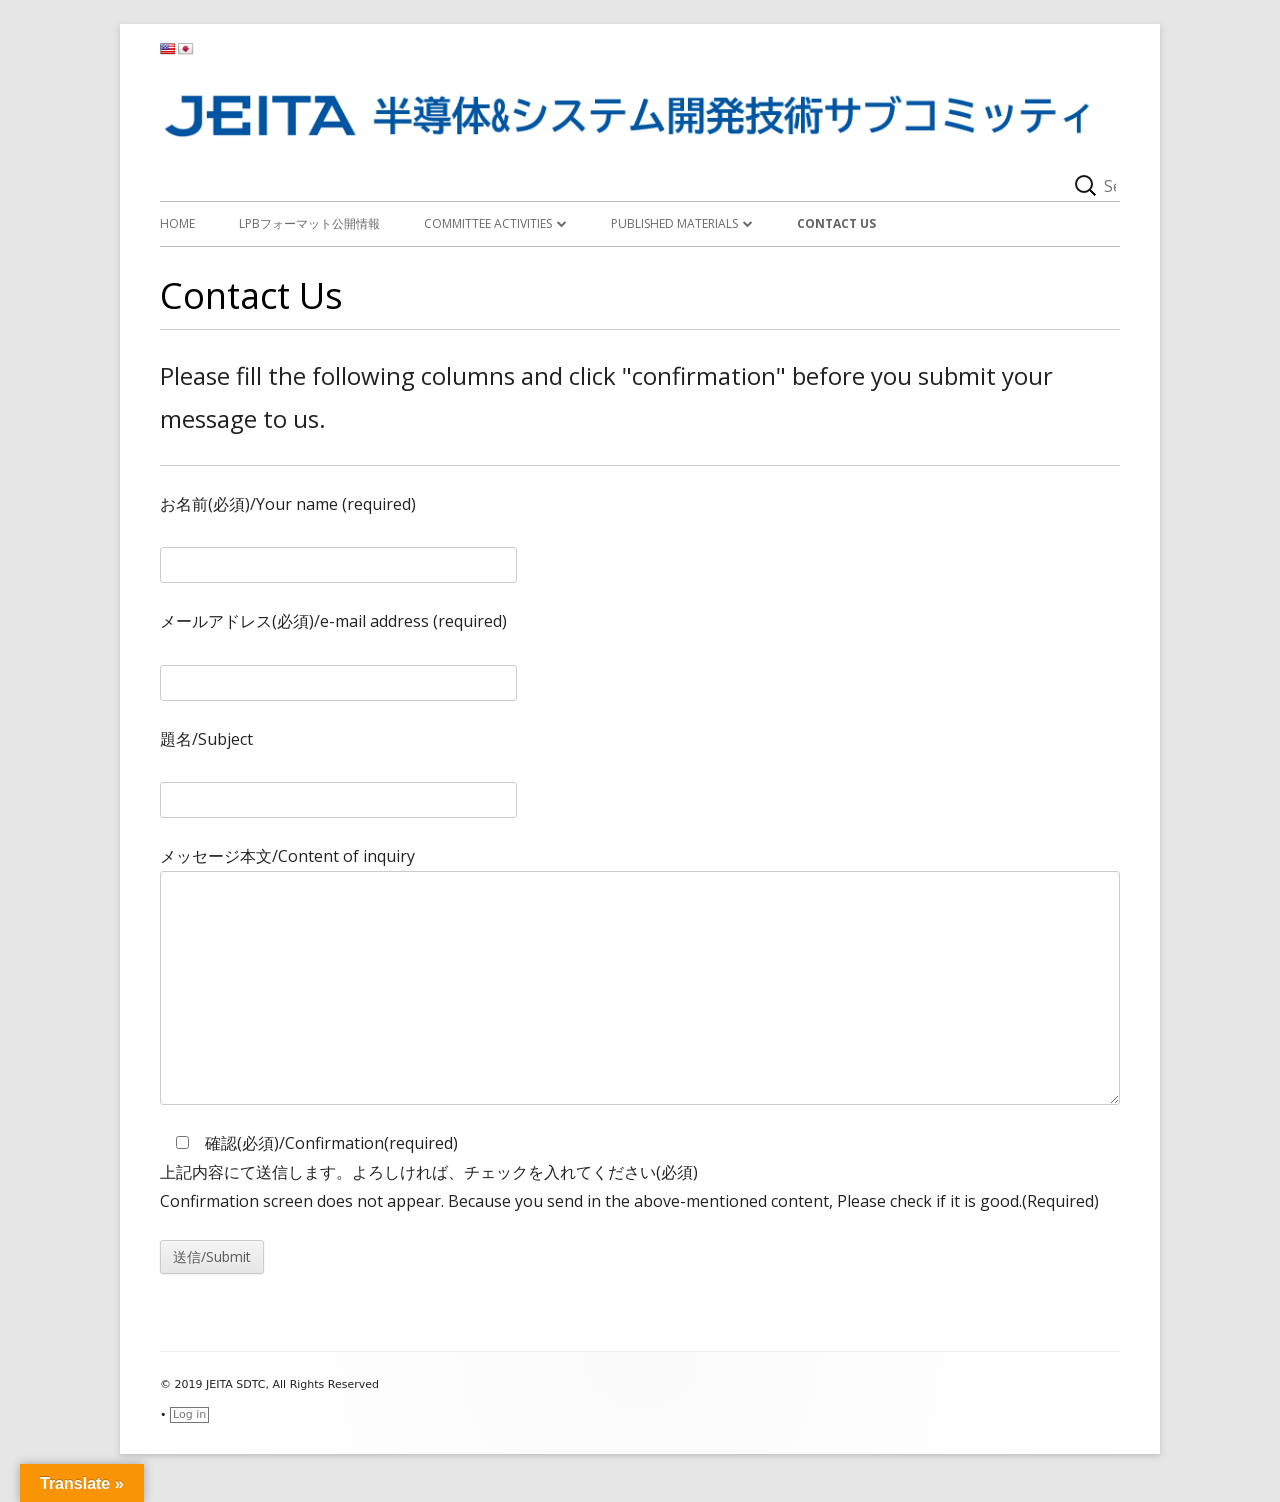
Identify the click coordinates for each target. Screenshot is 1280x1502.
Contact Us (836, 223)
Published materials (674, 223)
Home (177, 223)
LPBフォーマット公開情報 (309, 223)
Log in (189, 1414)
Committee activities (488, 223)
